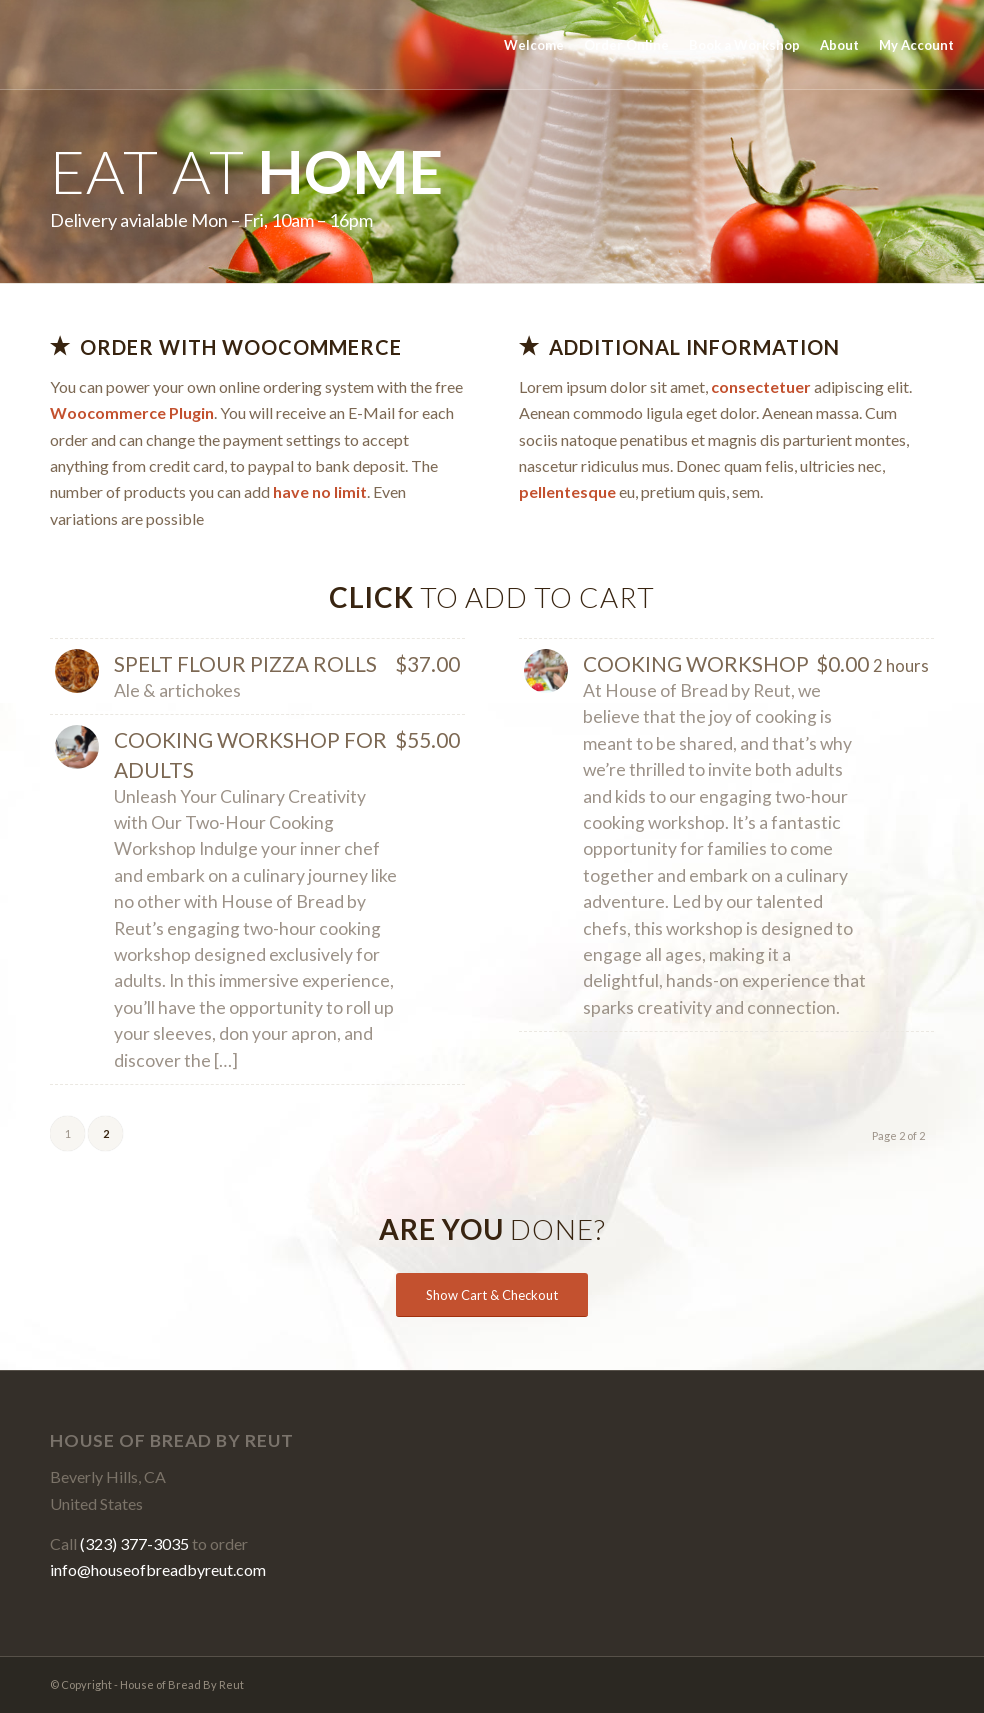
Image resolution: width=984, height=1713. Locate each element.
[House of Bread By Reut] (86, 45)
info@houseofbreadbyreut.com (158, 1569)
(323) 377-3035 (134, 1543)
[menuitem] (534, 45)
